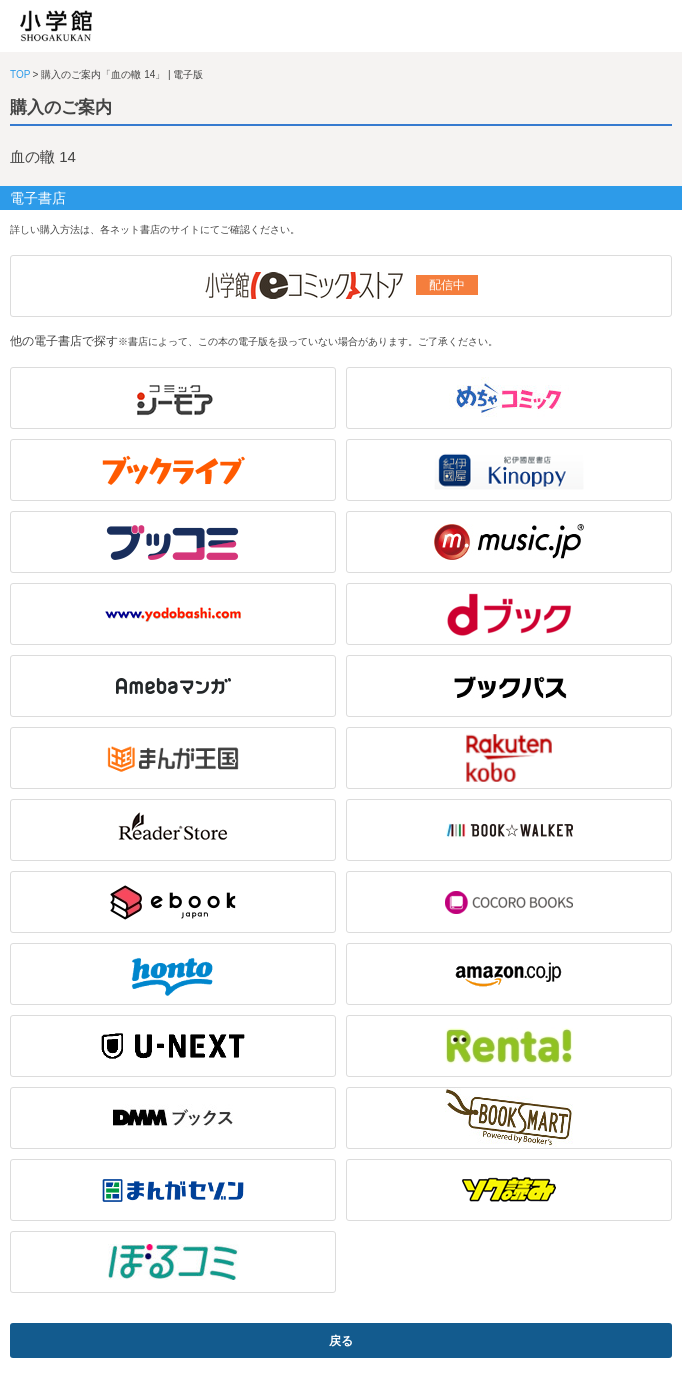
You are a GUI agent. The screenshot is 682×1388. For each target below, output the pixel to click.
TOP (20, 74)
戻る (341, 1341)
